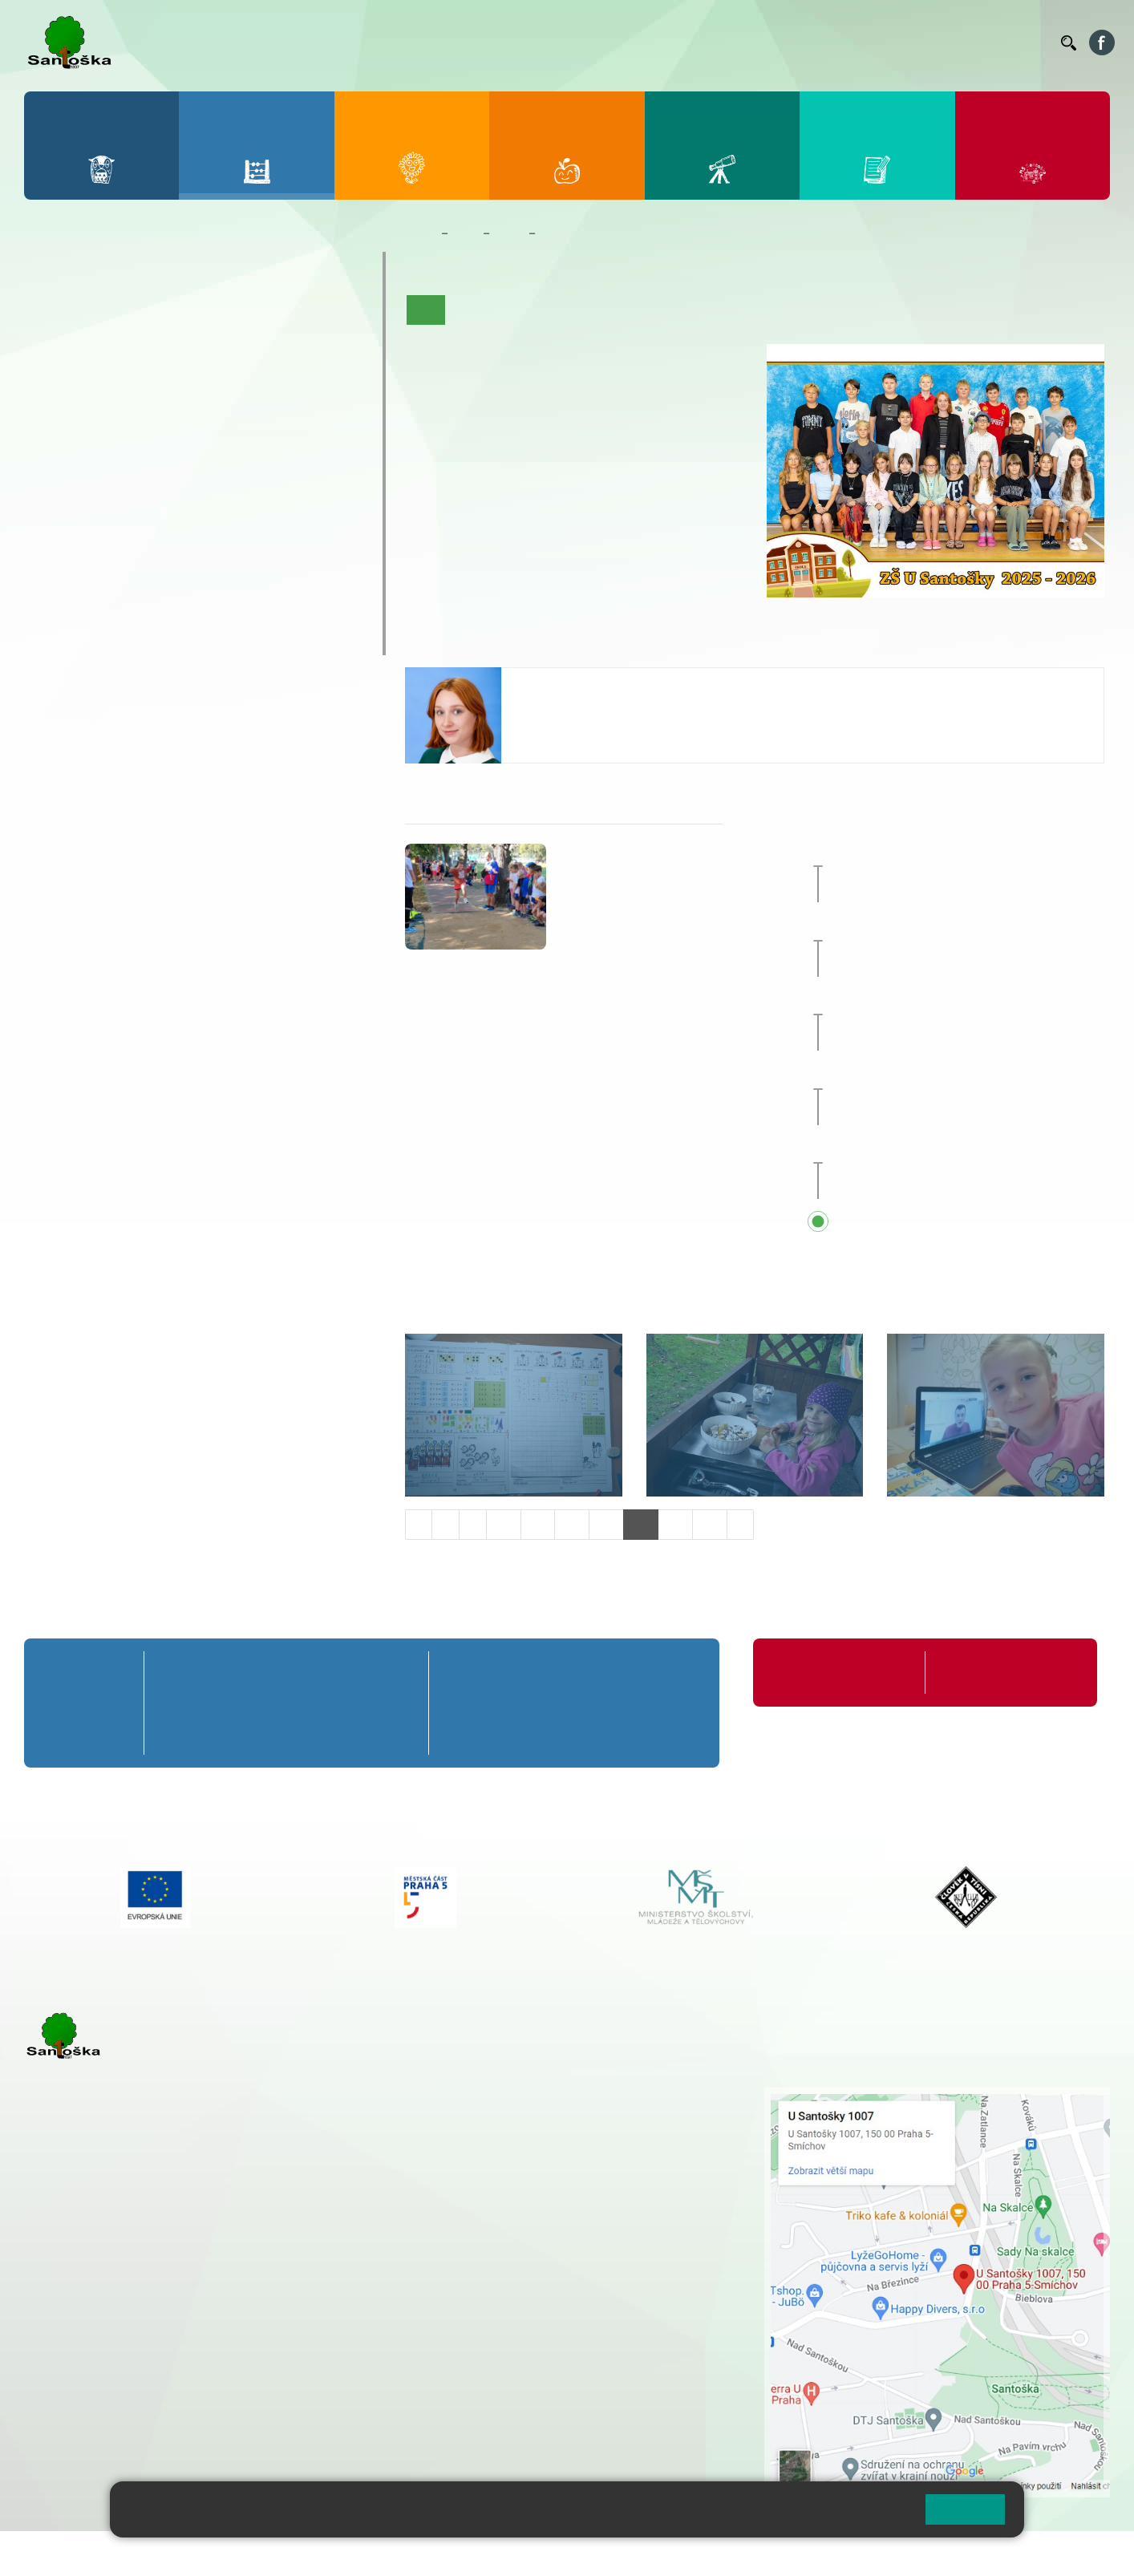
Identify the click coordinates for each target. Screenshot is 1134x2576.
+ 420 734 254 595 (596, 2179)
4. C (249, 377)
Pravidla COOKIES (599, 2553)
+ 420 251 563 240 (93, 2369)
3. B (185, 346)
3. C (185, 377)
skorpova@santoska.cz (583, 729)
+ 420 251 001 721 (518, 2095)
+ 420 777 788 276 (192, 2369)
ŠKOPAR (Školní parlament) (142, 639)
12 (572, 1524)
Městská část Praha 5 (78, 2435)
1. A (57, 315)
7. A (121, 438)
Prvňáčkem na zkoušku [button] (940, 926)
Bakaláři (551, 42)
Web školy (1081, 2553)
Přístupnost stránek (484, 2553)
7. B (121, 470)
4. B (249, 346)
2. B (121, 346)
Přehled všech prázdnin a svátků (968, 1223)
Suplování (829, 42)
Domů (420, 233)
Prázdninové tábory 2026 (133, 576)
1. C (57, 377)
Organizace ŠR (754, 42)
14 (641, 1524)
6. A (57, 438)
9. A (249, 438)
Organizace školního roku (838, 1672)
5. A (313, 315)
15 (675, 1524)
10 (503, 1524)
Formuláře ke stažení (992, 1672)
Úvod (426, 309)
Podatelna (892, 42)
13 (606, 1524)
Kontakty (1025, 42)
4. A (249, 315)
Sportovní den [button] (912, 1001)
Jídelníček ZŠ (670, 42)
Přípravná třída (96, 267)
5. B (313, 346)
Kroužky (72, 545)
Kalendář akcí (677, 309)
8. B (185, 470)
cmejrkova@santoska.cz (121, 2305)
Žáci (465, 233)
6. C (57, 501)
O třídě (472, 309)
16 (710, 1524)
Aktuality (527, 309)
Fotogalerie (755, 309)
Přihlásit (395, 2553)
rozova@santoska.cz (112, 2386)
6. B (57, 470)
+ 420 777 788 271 (192, 2288)
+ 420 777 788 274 (512, 2129)
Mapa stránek (323, 2553)
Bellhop (604, 42)
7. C (121, 501)
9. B (249, 470)
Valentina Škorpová (575, 683)
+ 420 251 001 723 (93, 2288)
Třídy (509, 233)
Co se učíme (596, 309)
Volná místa (960, 42)
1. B (57, 346)
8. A (185, 438)
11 (538, 1524)
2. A (121, 315)
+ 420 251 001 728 (516, 2112)
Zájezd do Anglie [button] (938, 852)
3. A (185, 315)
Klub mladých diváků (117, 608)
